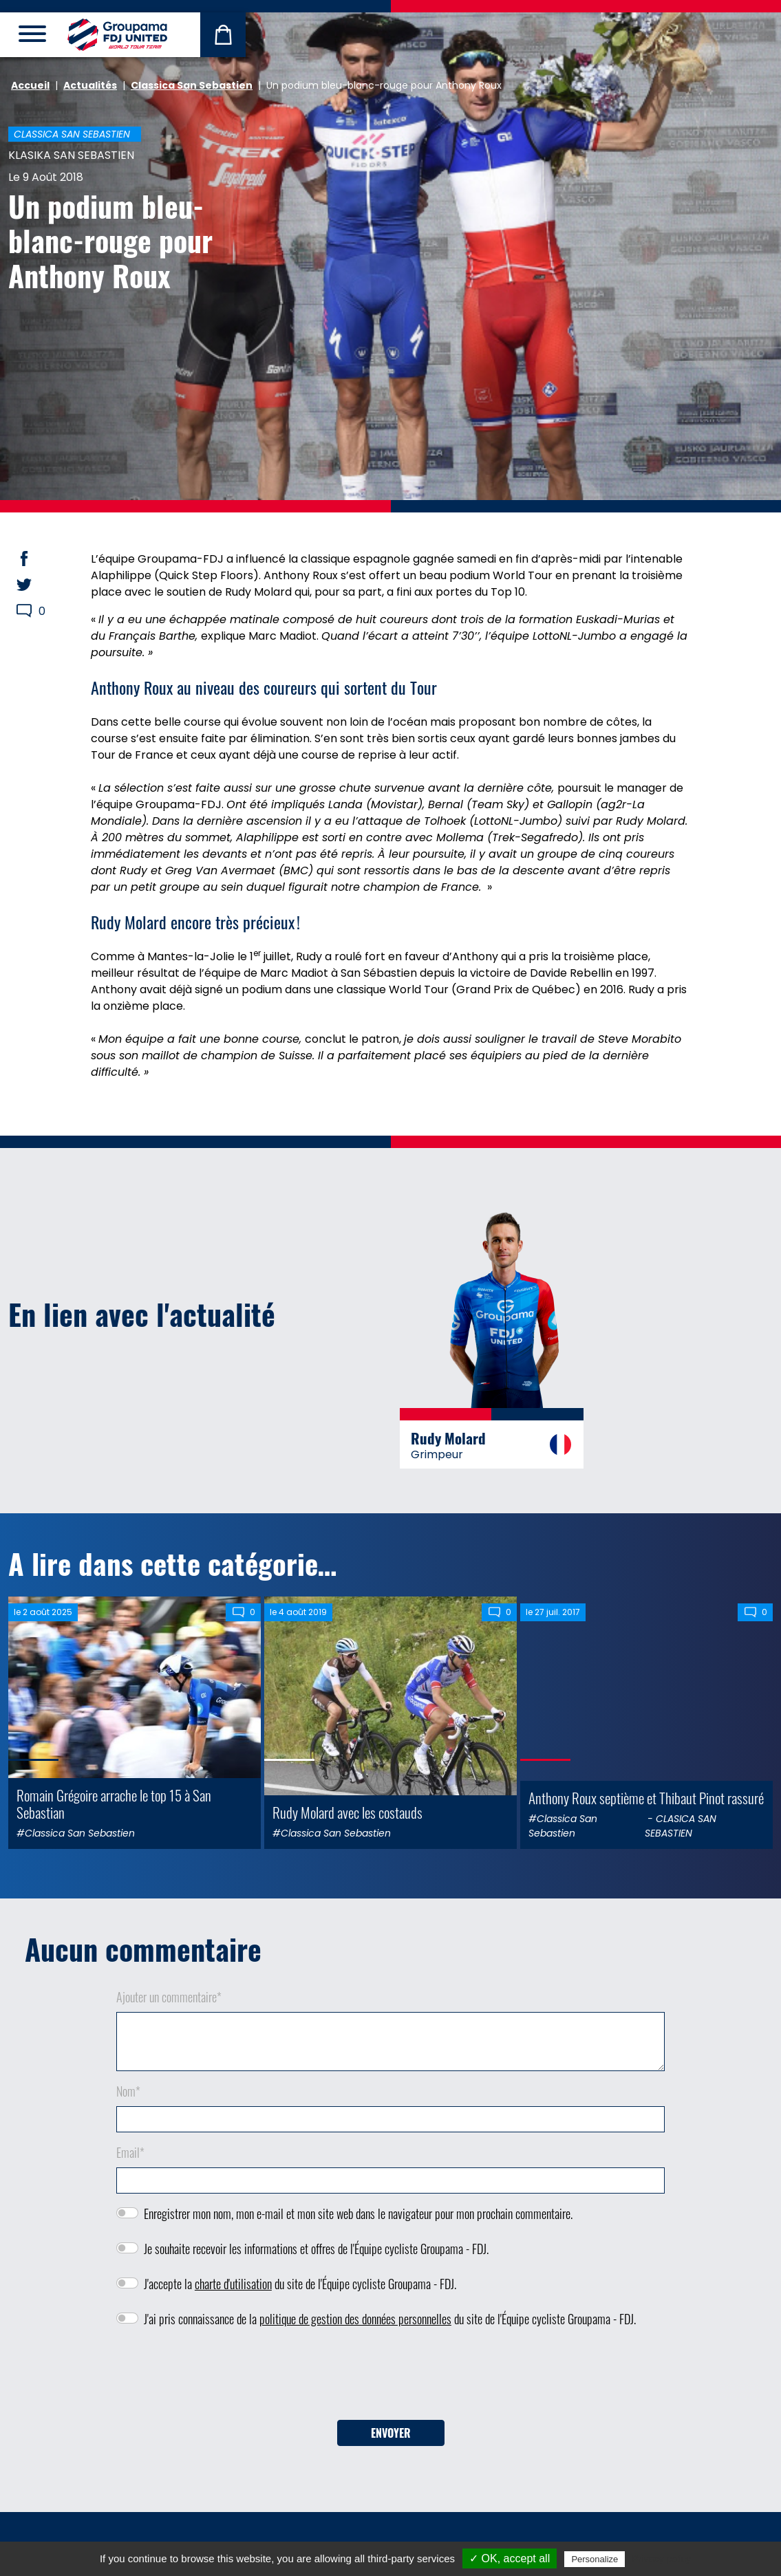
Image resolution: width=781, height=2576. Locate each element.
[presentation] (390, 2378)
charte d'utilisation (233, 2284)
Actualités (90, 85)
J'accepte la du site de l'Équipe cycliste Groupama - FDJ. (300, 2284)
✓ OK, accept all (509, 2558)
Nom (128, 2091)
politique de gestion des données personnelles (355, 2319)
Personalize (594, 2559)
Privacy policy (661, 2558)
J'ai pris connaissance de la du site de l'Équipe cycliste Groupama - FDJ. (390, 2319)
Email (130, 2152)
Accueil (30, 85)
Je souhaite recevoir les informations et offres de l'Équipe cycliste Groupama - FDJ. (316, 2249)
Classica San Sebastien (192, 85)
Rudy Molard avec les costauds (347, 1812)
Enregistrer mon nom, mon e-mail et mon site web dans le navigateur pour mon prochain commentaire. (358, 2213)
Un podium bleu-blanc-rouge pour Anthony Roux (110, 240)
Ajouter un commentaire (169, 1997)
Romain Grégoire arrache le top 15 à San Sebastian (114, 1803)
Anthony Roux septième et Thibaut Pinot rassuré (646, 1797)
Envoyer (391, 2433)
